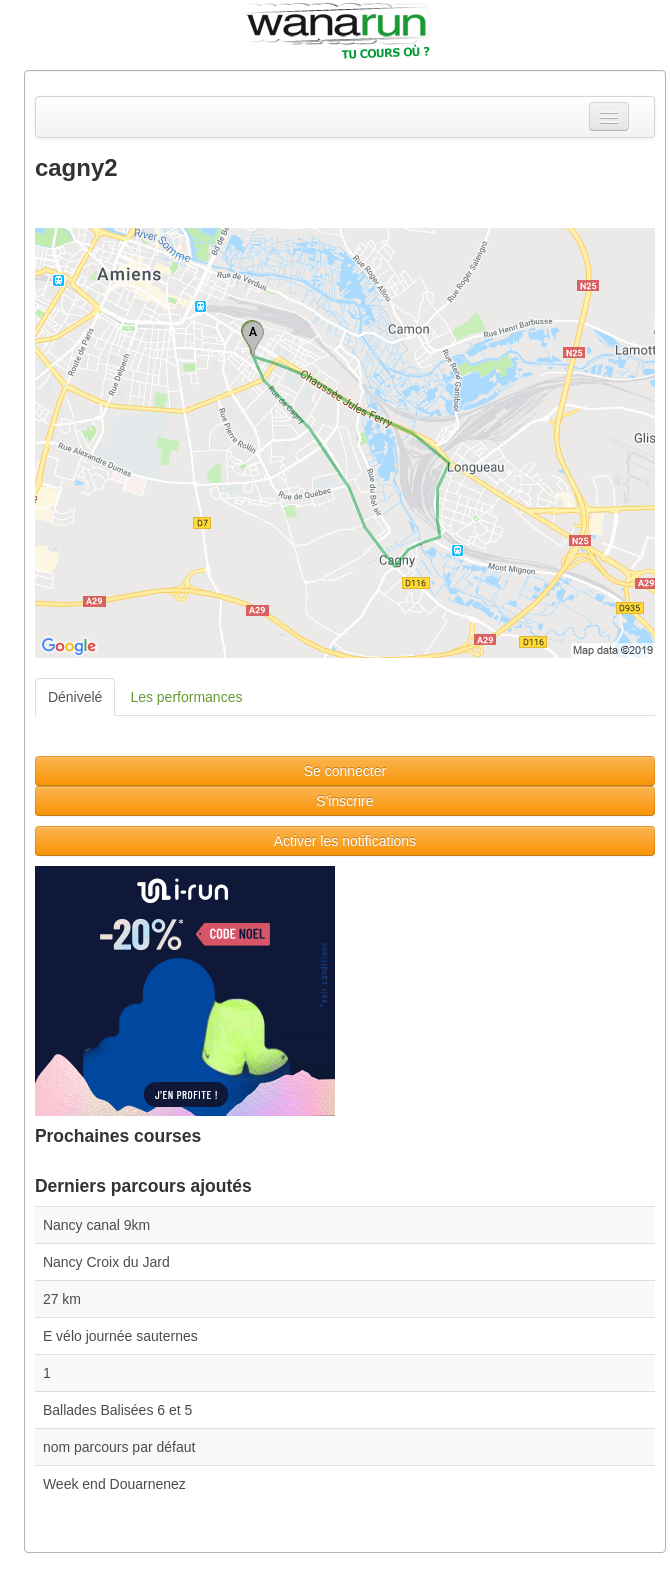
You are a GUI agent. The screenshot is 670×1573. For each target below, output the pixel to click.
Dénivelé (75, 697)
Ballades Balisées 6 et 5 (117, 1410)
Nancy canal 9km (96, 1225)
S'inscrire (344, 801)
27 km (62, 1299)
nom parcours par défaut (119, 1447)
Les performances (186, 697)
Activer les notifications (345, 841)
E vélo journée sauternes (120, 1336)
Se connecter (345, 771)
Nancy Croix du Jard (106, 1262)
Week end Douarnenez (114, 1484)
